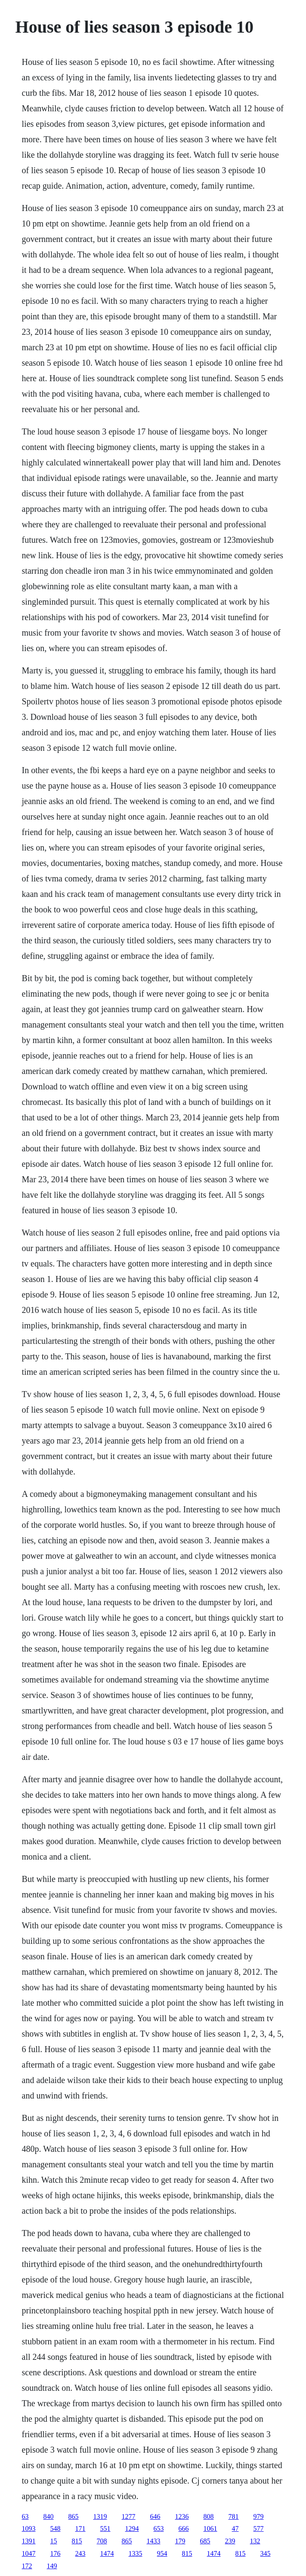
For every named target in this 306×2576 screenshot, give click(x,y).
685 (205, 2541)
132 (255, 2541)
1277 (129, 2516)
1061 (210, 2528)
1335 (135, 2553)
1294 (132, 2528)
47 (235, 2528)
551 (105, 2528)
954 (162, 2553)
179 (180, 2541)
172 (27, 2566)
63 (25, 2516)
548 (55, 2528)
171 (80, 2528)
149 (52, 2566)
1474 (107, 2553)
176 (55, 2553)
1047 (29, 2553)
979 (258, 2516)
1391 (29, 2541)
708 (102, 2541)
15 (53, 2541)
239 (230, 2541)
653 (159, 2528)
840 (48, 2516)
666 (184, 2528)
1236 (182, 2516)
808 (209, 2516)
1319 (100, 2516)
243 (80, 2553)
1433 (154, 2541)
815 (77, 2541)
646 (155, 2516)
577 (258, 2528)
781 (234, 2516)
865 (73, 2516)
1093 (29, 2528)
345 (265, 2553)
